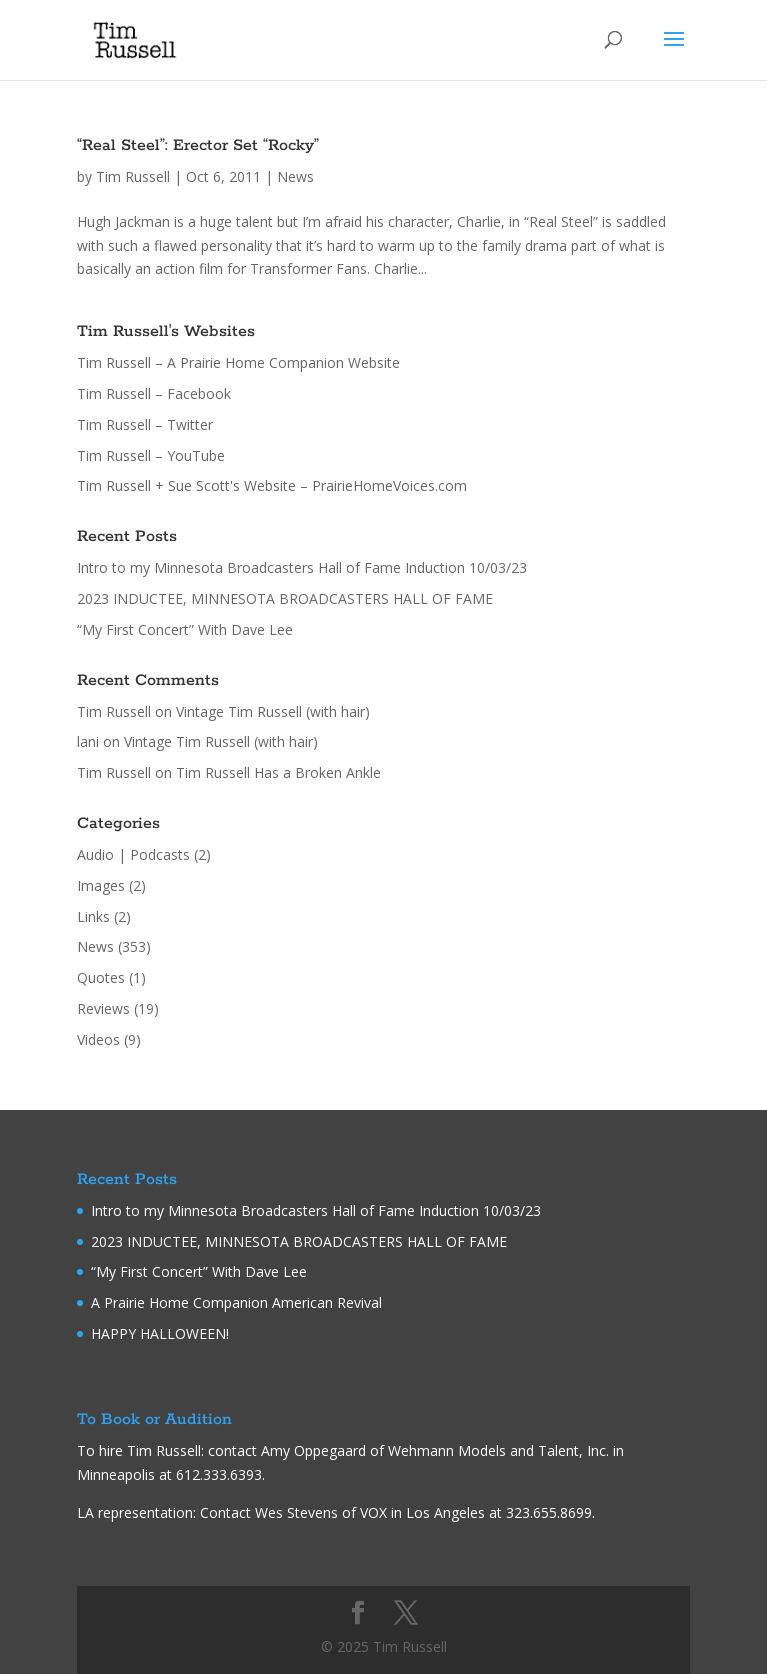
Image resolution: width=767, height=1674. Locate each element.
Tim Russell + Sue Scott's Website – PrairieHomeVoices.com (272, 485)
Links (93, 916)
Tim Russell (133, 176)
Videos (98, 1039)
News (295, 176)
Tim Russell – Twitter (145, 424)
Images (101, 885)
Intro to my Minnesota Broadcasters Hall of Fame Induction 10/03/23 (302, 567)
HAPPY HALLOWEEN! (160, 1333)
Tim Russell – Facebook (154, 393)
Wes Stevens (296, 1512)
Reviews (103, 1008)
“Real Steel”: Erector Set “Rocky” (198, 145)
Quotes (101, 977)
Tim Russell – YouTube (151, 455)
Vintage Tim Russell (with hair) (273, 711)
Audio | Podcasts (133, 854)
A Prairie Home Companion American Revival (236, 1302)
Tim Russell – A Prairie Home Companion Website (238, 362)
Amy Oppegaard (313, 1450)
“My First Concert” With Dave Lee (185, 629)
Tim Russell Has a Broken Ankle (278, 772)
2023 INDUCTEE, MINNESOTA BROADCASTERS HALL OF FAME (285, 598)
